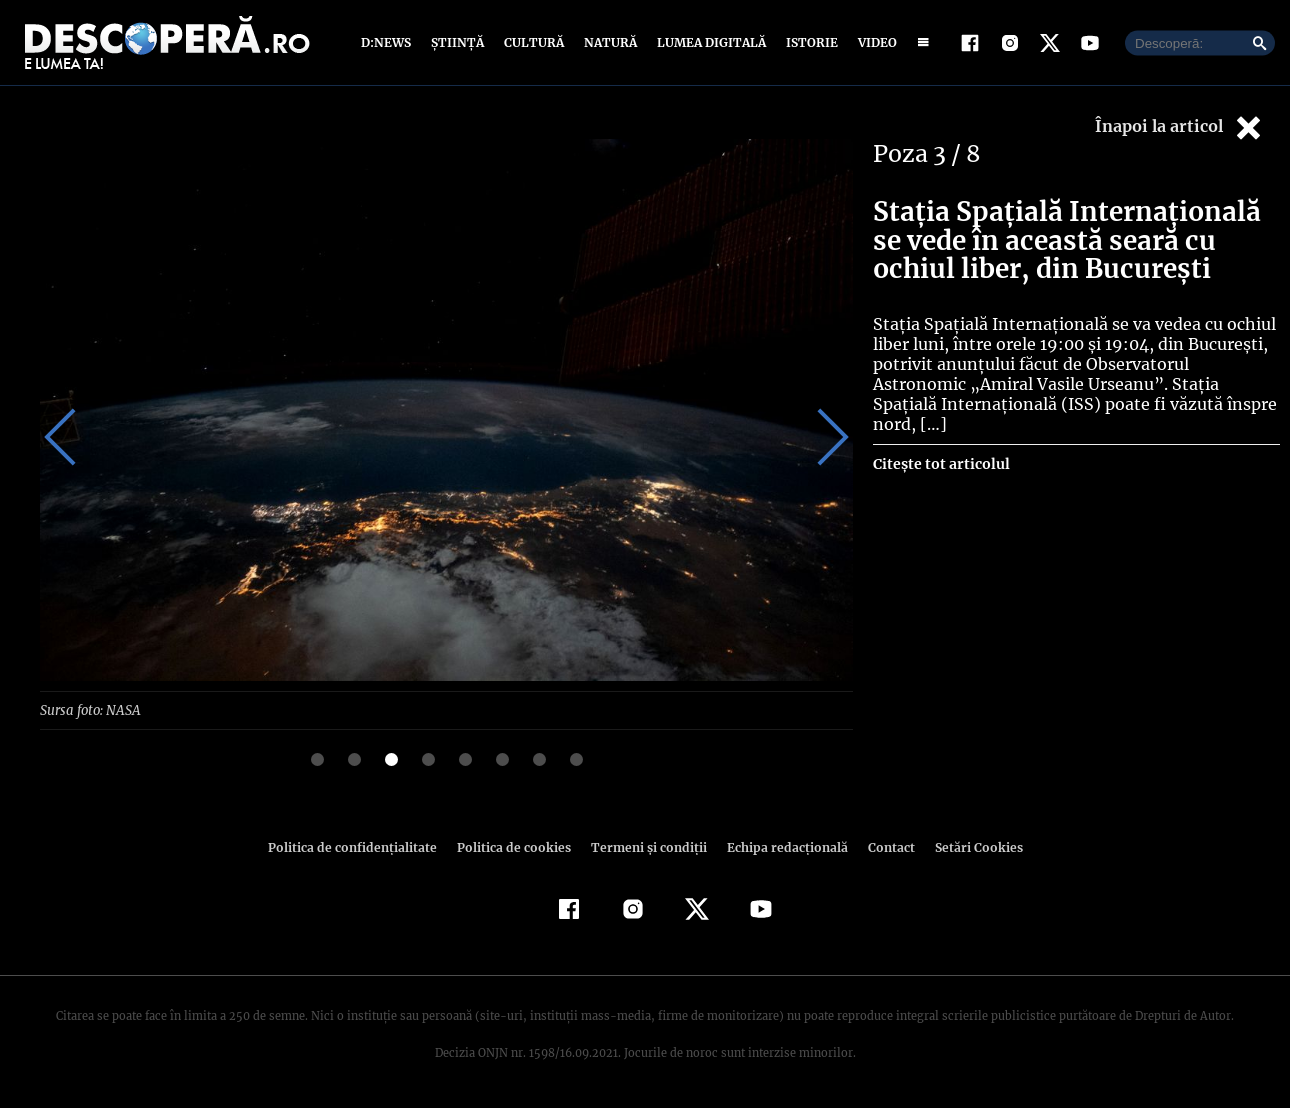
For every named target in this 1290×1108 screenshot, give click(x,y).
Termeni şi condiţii (646, 846)
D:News (389, 42)
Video (873, 42)
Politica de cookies (516, 846)
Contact (883, 846)
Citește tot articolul (940, 444)
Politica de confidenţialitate (361, 846)
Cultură (533, 42)
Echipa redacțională (781, 846)
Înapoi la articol (1180, 127)
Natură (608, 42)
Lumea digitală (708, 42)
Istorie (808, 42)
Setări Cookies (968, 846)
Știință (458, 42)
